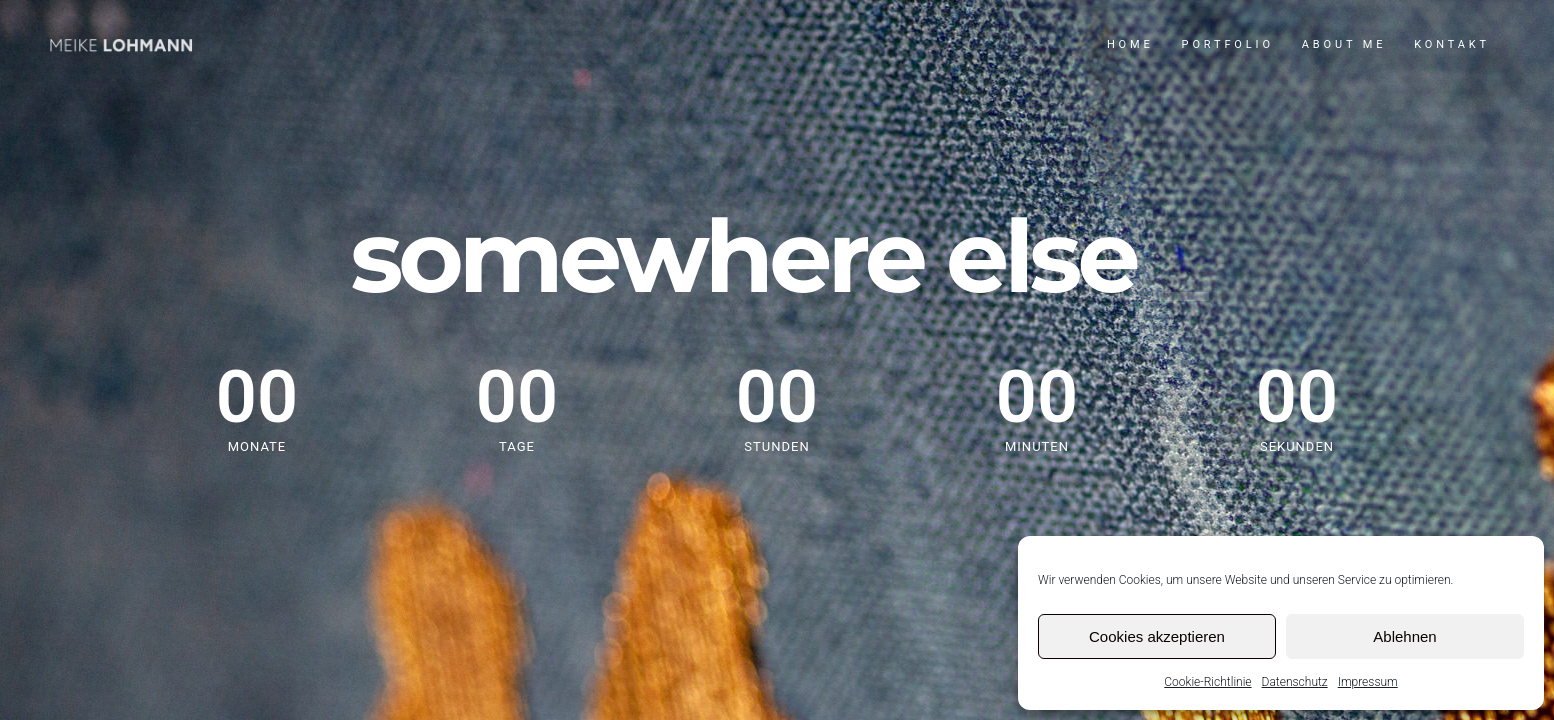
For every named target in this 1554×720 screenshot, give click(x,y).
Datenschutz (1295, 682)
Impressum (1368, 682)
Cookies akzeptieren (1157, 636)
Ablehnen (1404, 636)
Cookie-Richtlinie (1207, 682)
